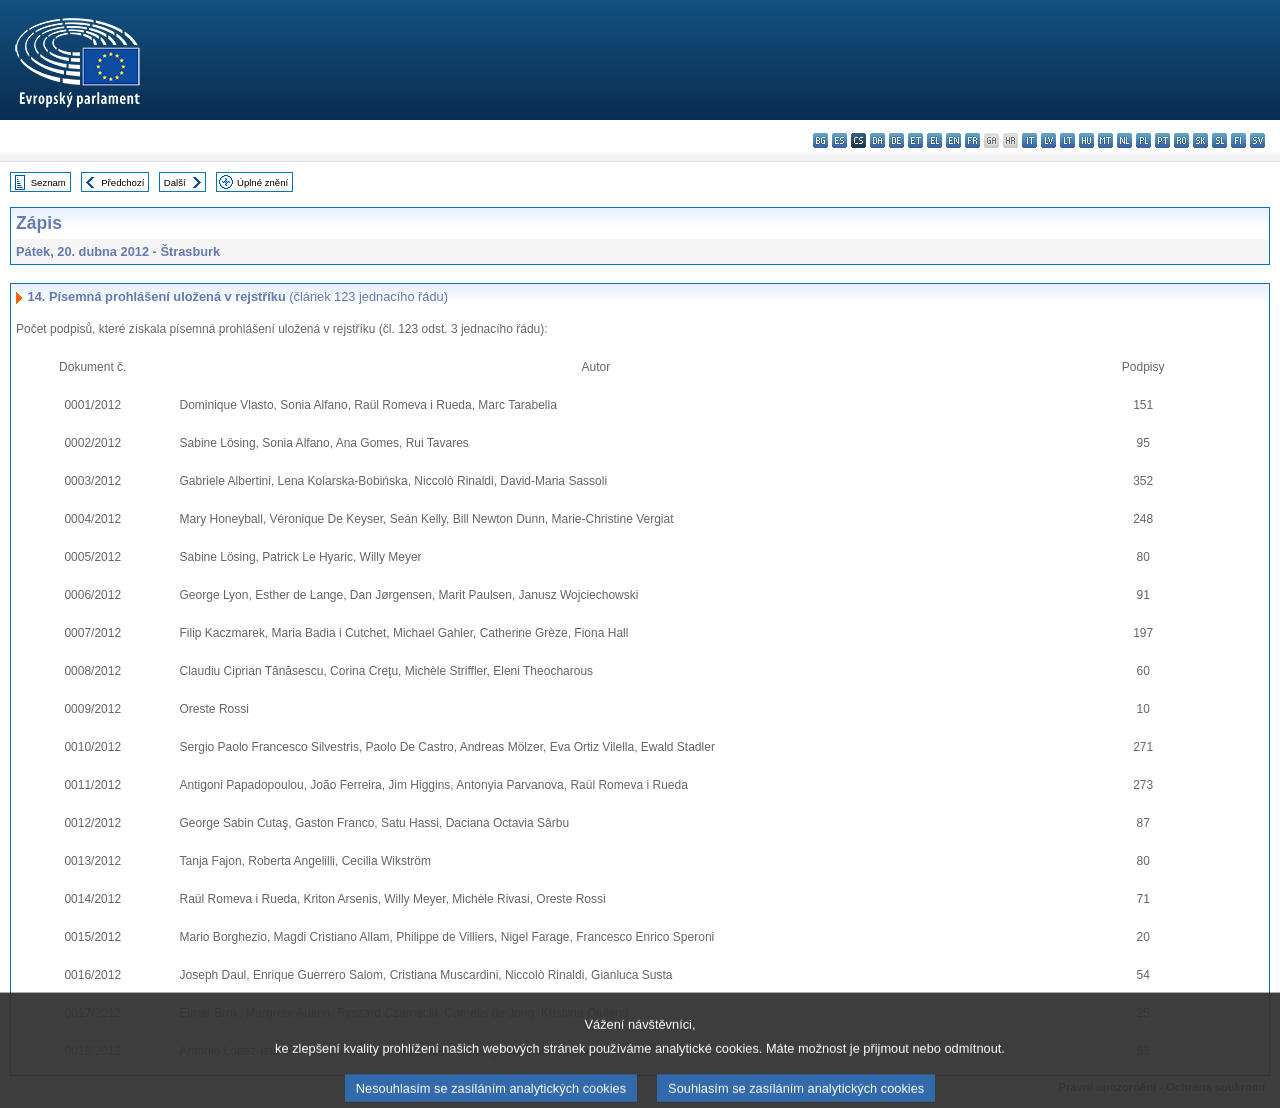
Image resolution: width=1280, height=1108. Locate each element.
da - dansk (877, 140)
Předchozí (122, 182)
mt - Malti (1105, 140)
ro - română (1181, 140)
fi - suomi (1238, 140)
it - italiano (1029, 140)
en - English (953, 140)
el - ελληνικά (934, 140)
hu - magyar (1086, 140)
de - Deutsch (896, 140)
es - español (839, 140)
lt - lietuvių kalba (1067, 140)
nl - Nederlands (1124, 140)
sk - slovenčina (1200, 140)
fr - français (972, 140)
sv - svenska (1257, 140)
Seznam (48, 182)
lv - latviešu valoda (1048, 140)
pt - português (1162, 140)
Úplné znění (262, 182)
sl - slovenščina (1219, 140)
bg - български (820, 140)
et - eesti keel (915, 140)
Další (175, 182)
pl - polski (1143, 140)
